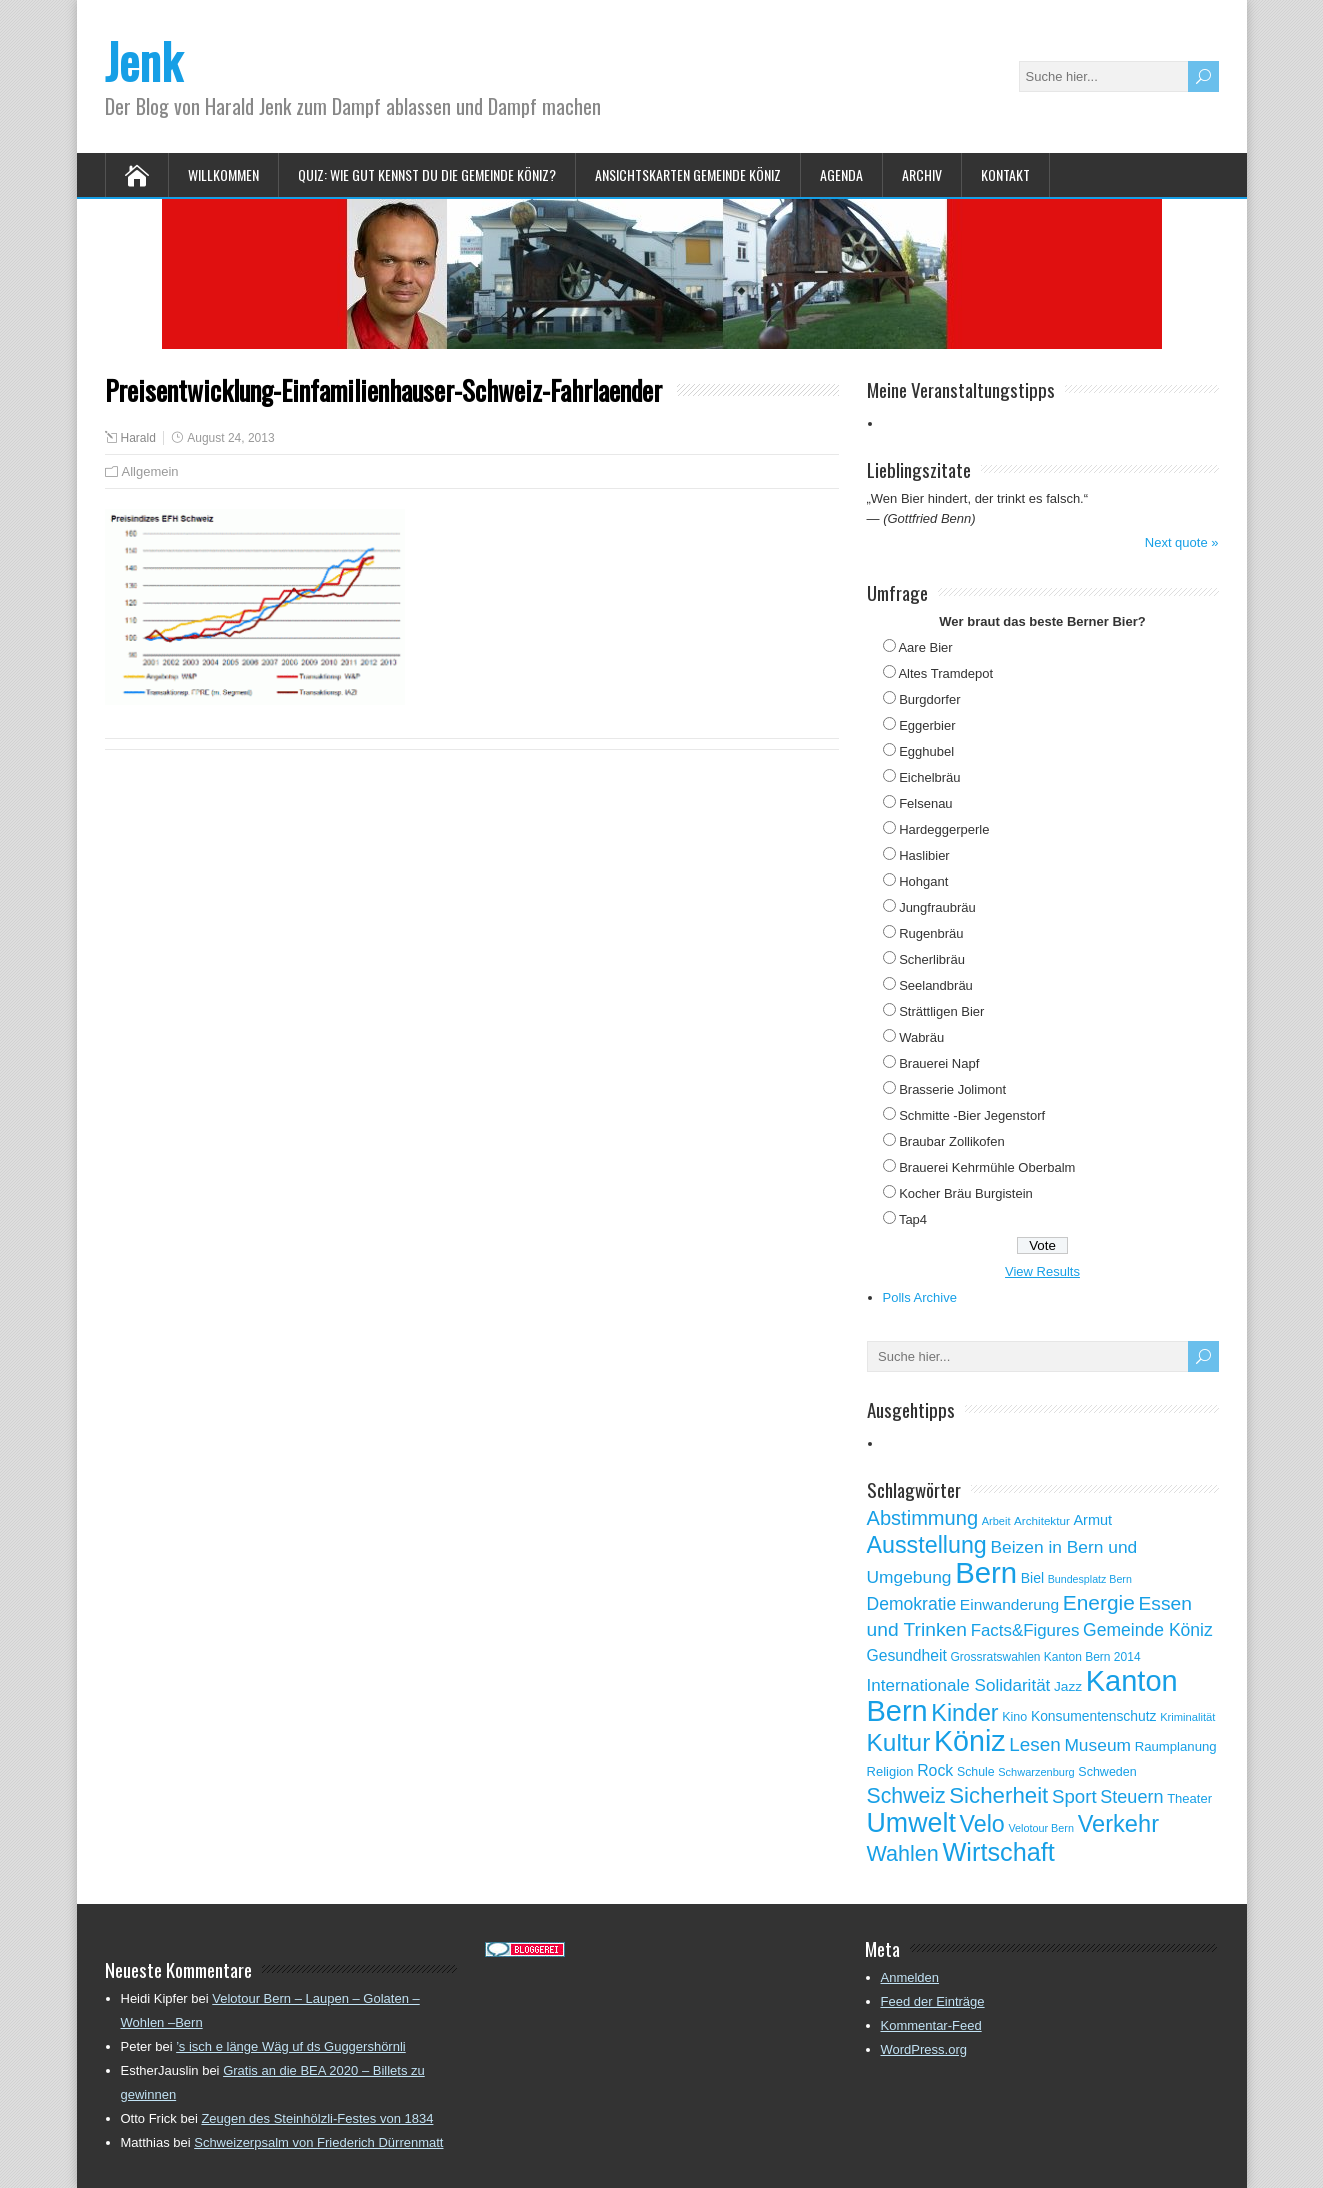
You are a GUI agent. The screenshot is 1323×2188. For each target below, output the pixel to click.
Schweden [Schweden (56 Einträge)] (1107, 1772)
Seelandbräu (936, 985)
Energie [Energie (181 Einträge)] (1099, 1602)
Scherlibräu (932, 959)
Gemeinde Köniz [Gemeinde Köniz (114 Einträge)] (1148, 1630)
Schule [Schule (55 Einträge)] (976, 1772)
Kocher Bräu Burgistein (966, 1193)
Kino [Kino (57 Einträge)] (1014, 1717)
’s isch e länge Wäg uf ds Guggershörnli (291, 2046)
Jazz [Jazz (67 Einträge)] (1068, 1686)
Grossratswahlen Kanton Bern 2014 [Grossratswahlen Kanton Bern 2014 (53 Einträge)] (1045, 1657)
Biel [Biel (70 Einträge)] (1032, 1578)
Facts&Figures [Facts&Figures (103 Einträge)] (1025, 1630)
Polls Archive (920, 1297)
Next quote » (1182, 542)
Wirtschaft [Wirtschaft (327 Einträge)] (999, 1852)
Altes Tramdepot (945, 673)
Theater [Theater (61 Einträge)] (1189, 1798)
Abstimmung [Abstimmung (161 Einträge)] (923, 1518)
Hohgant (923, 881)
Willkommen (223, 174)
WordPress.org (924, 2049)
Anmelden (910, 1977)
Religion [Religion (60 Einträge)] (890, 1771)
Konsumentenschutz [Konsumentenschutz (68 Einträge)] (1094, 1716)
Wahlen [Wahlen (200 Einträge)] (903, 1853)
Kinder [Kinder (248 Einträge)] (964, 1713)
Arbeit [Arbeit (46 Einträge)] (996, 1521)
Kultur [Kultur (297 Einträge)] (899, 1742)
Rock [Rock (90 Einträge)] (935, 1770)
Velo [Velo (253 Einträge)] (981, 1824)
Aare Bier (925, 647)
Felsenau (925, 803)
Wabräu (921, 1037)
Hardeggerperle (944, 829)
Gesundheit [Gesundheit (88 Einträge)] (907, 1655)
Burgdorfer (929, 699)
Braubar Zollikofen (952, 1141)
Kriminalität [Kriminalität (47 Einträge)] (1187, 1717)
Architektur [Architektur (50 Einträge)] (1042, 1520)
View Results (1042, 1271)
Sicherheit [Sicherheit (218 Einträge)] (998, 1795)
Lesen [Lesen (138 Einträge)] (1034, 1744)
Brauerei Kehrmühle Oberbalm (987, 1167)
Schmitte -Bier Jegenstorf (972, 1115)
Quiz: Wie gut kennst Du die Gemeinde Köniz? (427, 174)
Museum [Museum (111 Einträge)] (1097, 1745)
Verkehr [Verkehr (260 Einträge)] (1118, 1824)
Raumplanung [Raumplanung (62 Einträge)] (1176, 1746)
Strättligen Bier (941, 1011)
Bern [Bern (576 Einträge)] (986, 1572)
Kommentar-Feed (931, 2025)
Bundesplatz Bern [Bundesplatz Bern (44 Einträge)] (1090, 1579)
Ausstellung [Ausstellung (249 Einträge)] (927, 1545)
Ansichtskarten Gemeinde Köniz (688, 174)
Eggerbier (927, 725)
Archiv (922, 174)
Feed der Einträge (933, 2001)
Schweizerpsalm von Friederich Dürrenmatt (318, 2142)
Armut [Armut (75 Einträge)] (1092, 1520)
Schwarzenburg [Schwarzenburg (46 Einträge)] (1036, 1772)
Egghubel (926, 751)
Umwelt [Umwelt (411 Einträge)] (911, 1823)
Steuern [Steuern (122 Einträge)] (1131, 1797)
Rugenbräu (931, 933)
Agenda (841, 174)
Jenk (143, 60)
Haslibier (924, 855)
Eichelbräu (929, 777)
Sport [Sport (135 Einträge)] (1074, 1796)
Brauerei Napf (939, 1063)
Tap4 (913, 1219)
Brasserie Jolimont (952, 1089)
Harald (138, 438)
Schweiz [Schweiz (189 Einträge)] (906, 1796)
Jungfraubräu (937, 907)
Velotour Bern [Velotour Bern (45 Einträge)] (1041, 1828)
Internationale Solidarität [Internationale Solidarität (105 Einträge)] (959, 1685)
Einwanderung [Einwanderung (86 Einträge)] (1009, 1604)
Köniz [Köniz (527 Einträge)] (970, 1741)
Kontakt (1005, 174)
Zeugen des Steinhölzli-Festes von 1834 (317, 2118)
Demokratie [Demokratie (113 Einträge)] (912, 1604)
